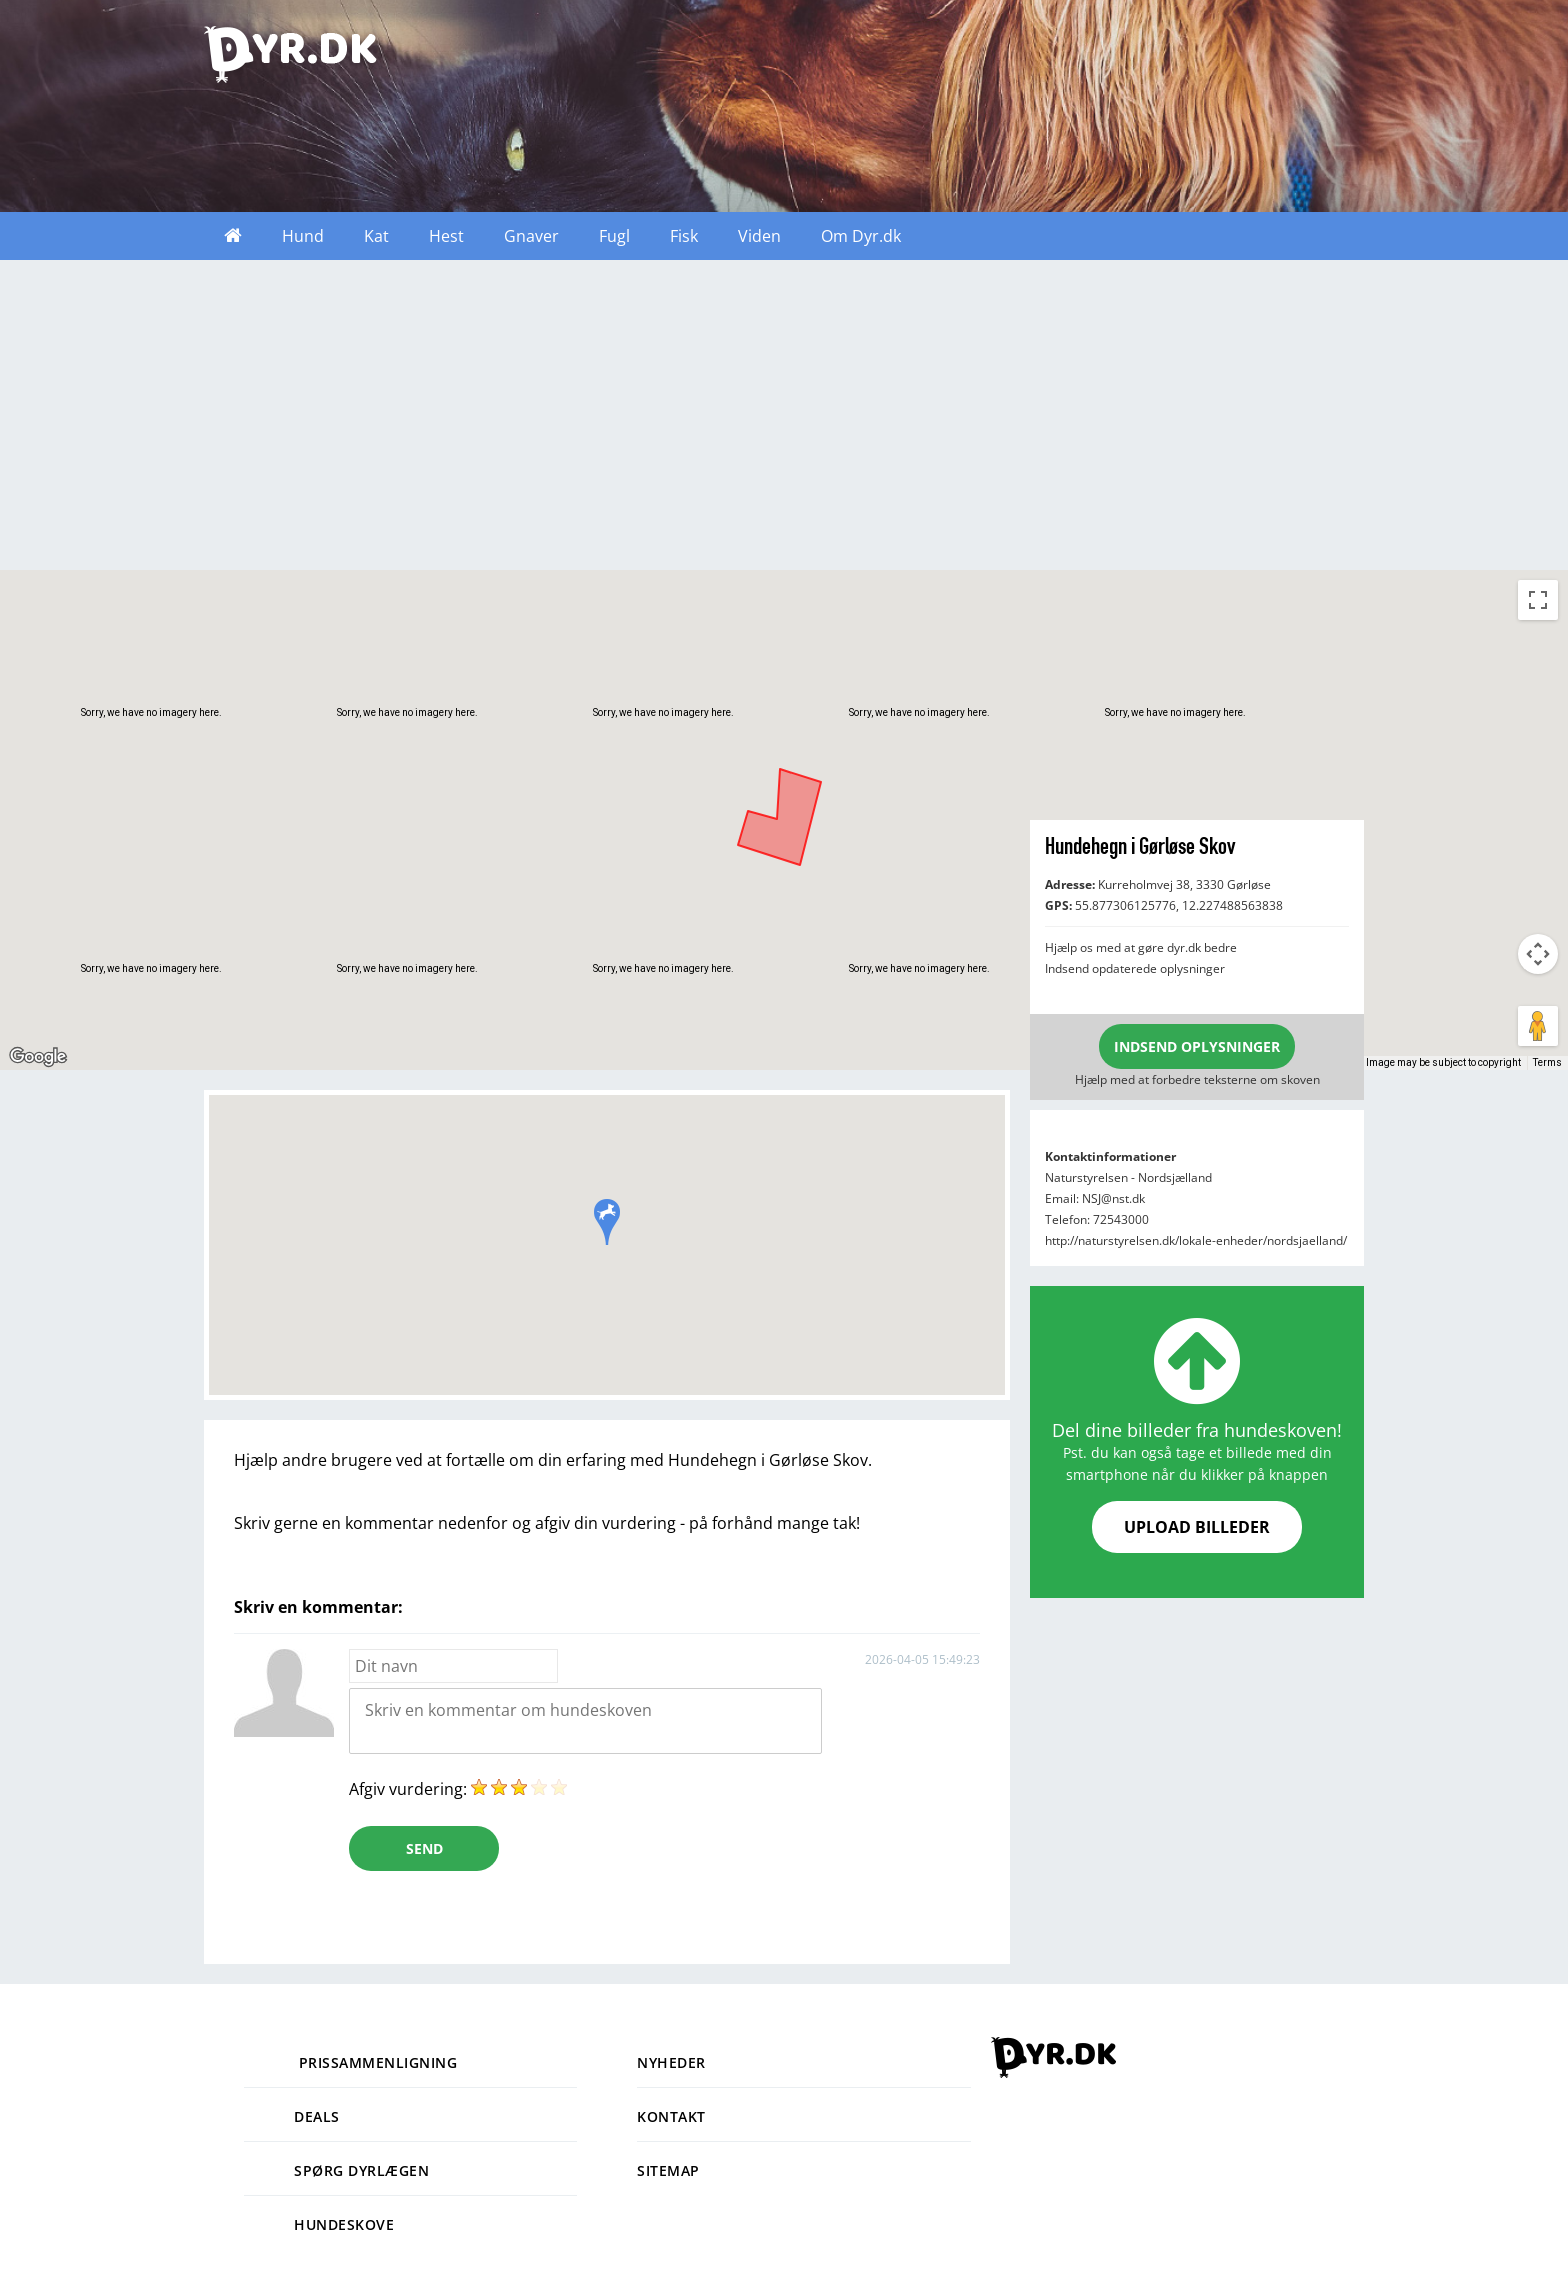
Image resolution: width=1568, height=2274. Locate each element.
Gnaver (531, 236)
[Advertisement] (784, 420)
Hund (303, 236)
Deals (292, 2116)
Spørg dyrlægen (336, 2170)
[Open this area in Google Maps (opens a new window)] (38, 1057)
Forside (233, 236)
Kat (376, 236)
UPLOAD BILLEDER (1197, 1527)
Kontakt (671, 2116)
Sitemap (668, 2170)
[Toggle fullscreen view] (1538, 600)
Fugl (614, 236)
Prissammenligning (350, 2062)
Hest (446, 236)
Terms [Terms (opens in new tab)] (1547, 1062)
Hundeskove (319, 2224)
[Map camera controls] (1538, 954)
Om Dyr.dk (861, 236)
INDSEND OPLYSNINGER (1197, 1046)
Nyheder (671, 2062)
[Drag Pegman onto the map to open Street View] (1538, 1026)
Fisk (684, 236)
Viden (759, 236)
